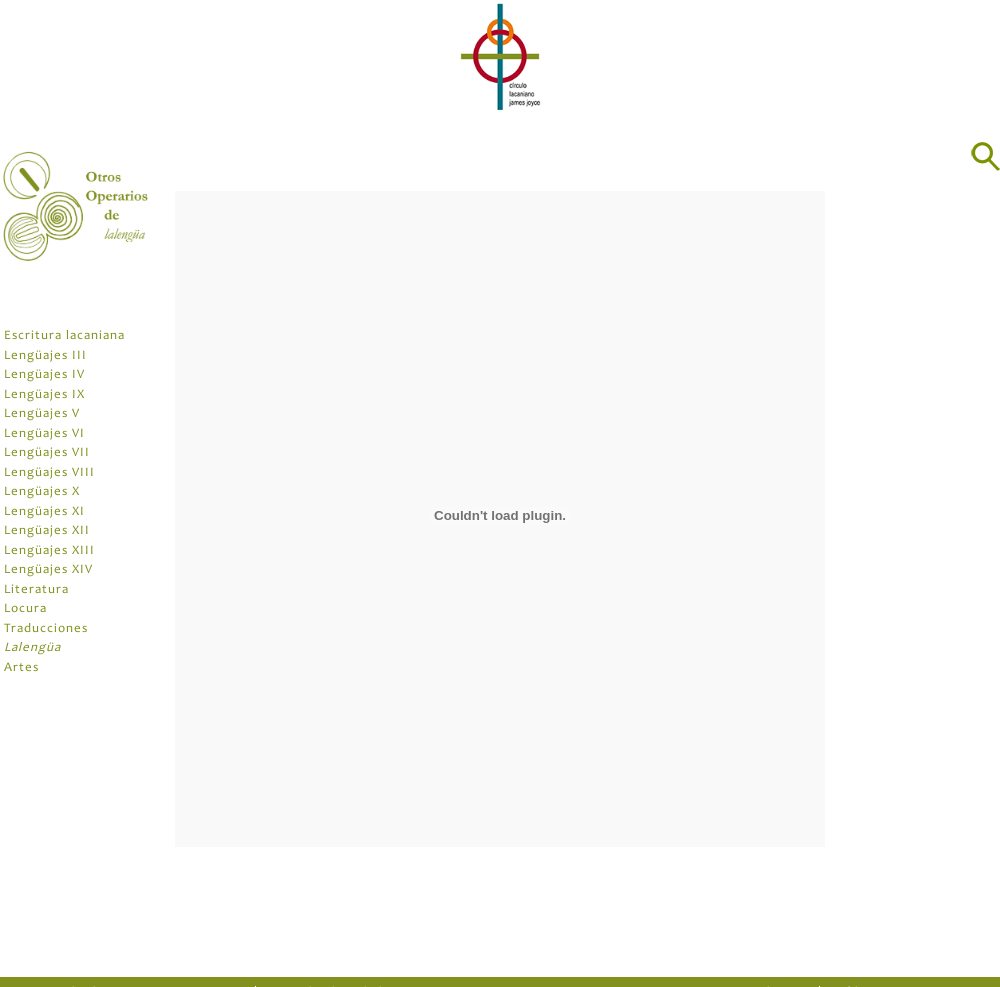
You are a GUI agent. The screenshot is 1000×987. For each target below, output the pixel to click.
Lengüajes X (42, 492)
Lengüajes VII (47, 453)
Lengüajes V (42, 414)
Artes (21, 668)
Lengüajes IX (44, 395)
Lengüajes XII (47, 531)
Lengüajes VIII (49, 473)
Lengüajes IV (44, 375)
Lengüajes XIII (49, 551)
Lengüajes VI (44, 434)
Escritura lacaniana (64, 336)
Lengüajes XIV (48, 570)
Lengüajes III (45, 356)
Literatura (36, 590)
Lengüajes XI (44, 512)
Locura (25, 609)
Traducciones (46, 629)
